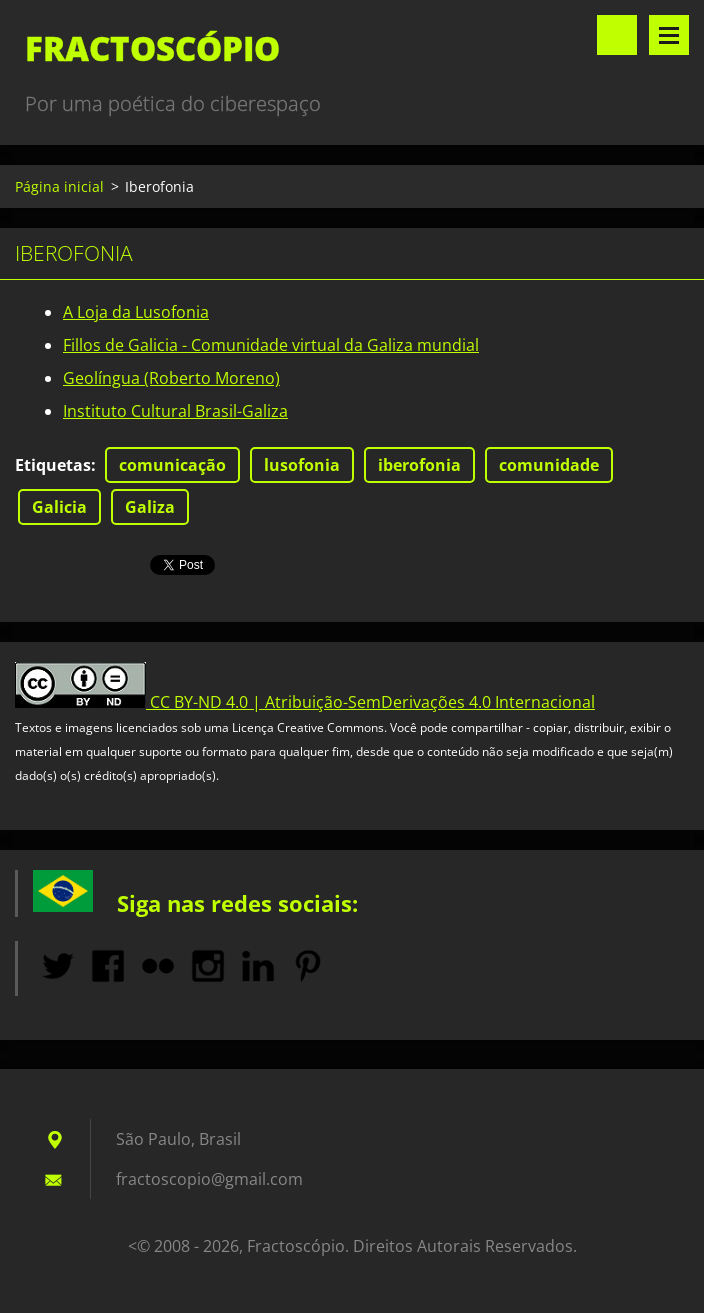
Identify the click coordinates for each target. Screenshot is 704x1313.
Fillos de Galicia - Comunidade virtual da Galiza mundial (271, 345)
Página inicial (59, 186)
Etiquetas (53, 465)
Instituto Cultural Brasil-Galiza (175, 411)
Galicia (59, 507)
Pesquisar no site (617, 35)
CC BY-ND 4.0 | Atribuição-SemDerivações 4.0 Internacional (372, 702)
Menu (669, 35)
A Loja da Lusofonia (136, 312)
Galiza (150, 507)
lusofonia (302, 465)
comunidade (549, 465)
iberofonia (419, 465)
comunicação (172, 465)
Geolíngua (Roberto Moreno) (171, 378)
